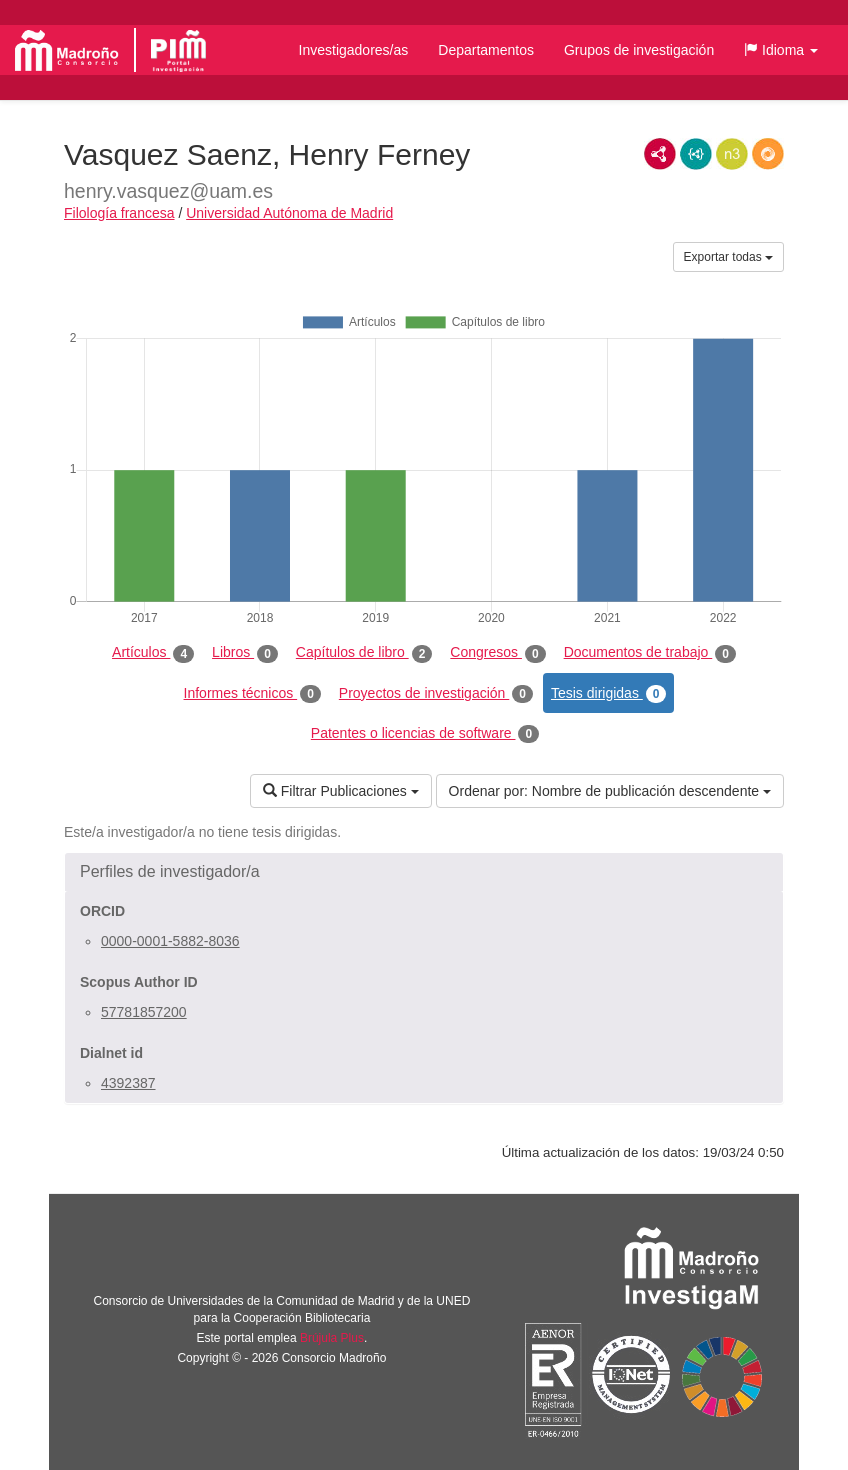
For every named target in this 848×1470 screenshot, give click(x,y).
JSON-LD (696, 154)
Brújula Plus (332, 1338)
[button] (781, 50)
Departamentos (486, 50)
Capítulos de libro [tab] (364, 653)
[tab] (424, 872)
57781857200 (144, 1012)
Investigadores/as (354, 50)
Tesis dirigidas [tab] (609, 694)
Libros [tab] (245, 653)
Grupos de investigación (639, 50)
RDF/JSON (768, 154)
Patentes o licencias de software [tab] (425, 734)
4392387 (128, 1083)
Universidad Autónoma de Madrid (289, 213)
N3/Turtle (732, 154)
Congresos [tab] (497, 653)
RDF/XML (660, 154)
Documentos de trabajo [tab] (650, 653)
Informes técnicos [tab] (252, 694)
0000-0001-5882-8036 (170, 941)
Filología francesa (119, 213)
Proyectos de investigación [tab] (436, 694)
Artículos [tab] (153, 653)
